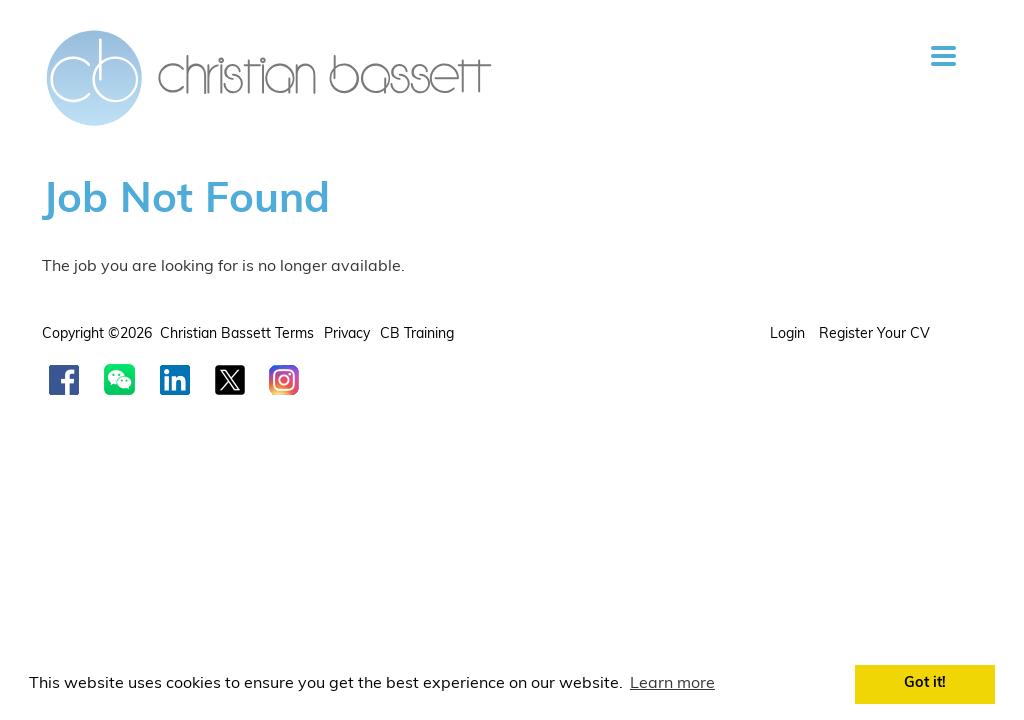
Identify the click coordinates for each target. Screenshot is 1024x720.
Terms (294, 334)
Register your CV (876, 334)
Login (789, 334)
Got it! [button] (925, 683)
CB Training (417, 334)
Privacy (347, 334)
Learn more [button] (672, 684)
